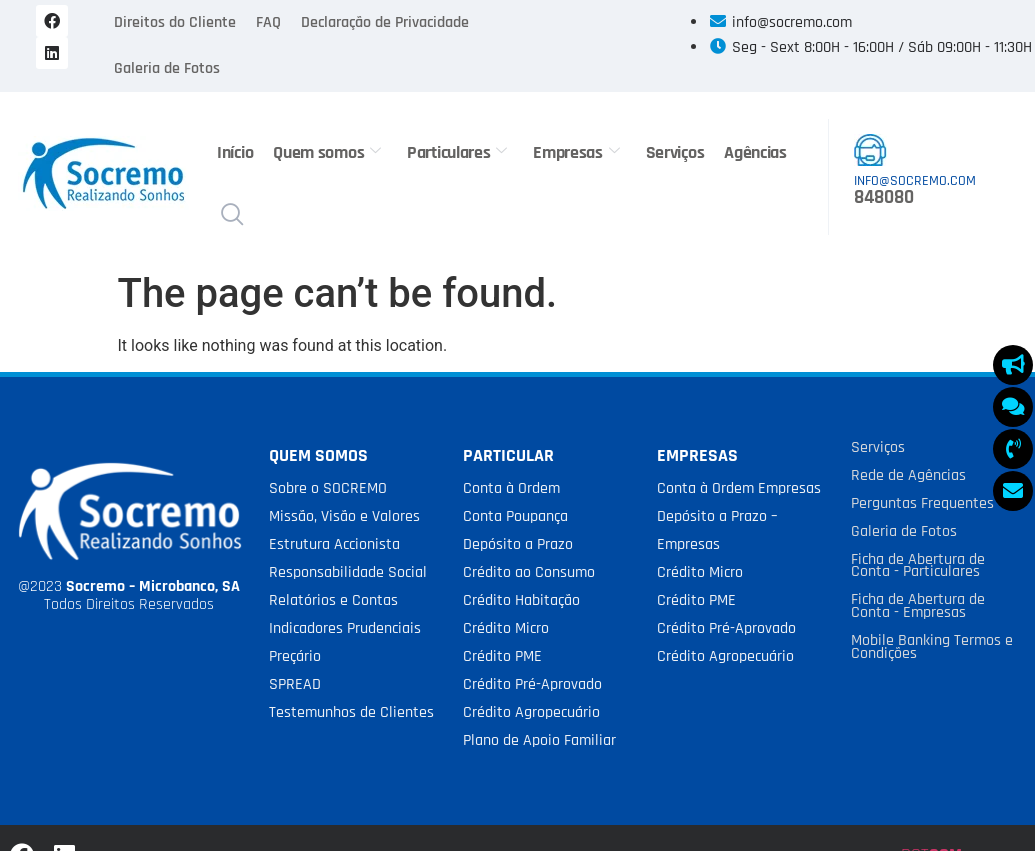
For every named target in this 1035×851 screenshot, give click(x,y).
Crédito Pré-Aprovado (532, 684)
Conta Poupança (515, 516)
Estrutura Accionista (334, 544)
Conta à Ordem (511, 488)
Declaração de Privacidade (385, 22)
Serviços (674, 152)
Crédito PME (502, 656)
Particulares (457, 152)
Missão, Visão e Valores (344, 516)
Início (235, 152)
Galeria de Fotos (167, 68)
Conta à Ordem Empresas (739, 488)
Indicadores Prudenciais (345, 628)
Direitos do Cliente (175, 22)
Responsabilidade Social (348, 572)
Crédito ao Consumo (529, 572)
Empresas (576, 152)
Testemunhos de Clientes (351, 712)
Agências (755, 152)
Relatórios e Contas (333, 600)
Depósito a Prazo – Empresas (717, 530)
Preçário (295, 656)
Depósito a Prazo (518, 544)
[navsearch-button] (232, 217)
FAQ (268, 22)
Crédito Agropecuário (531, 712)
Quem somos (327, 152)
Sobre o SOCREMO (328, 488)
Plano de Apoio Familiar (539, 740)
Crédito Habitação (521, 600)
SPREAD (295, 684)
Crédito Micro (506, 628)
